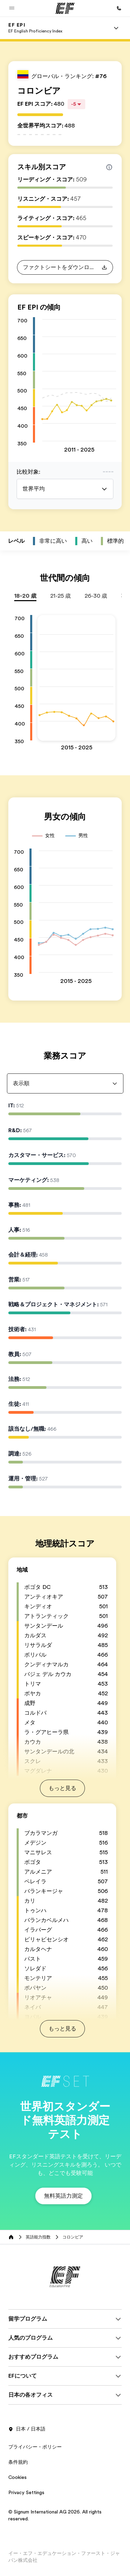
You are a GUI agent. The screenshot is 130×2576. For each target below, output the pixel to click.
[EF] (65, 8)
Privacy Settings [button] (26, 2492)
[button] (11, 8)
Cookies (17, 2477)
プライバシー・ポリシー (35, 2447)
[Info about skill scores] (109, 167)
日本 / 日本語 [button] (26, 2429)
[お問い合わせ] (119, 8)
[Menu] (116, 28)
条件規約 (18, 2462)
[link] (35, 28)
